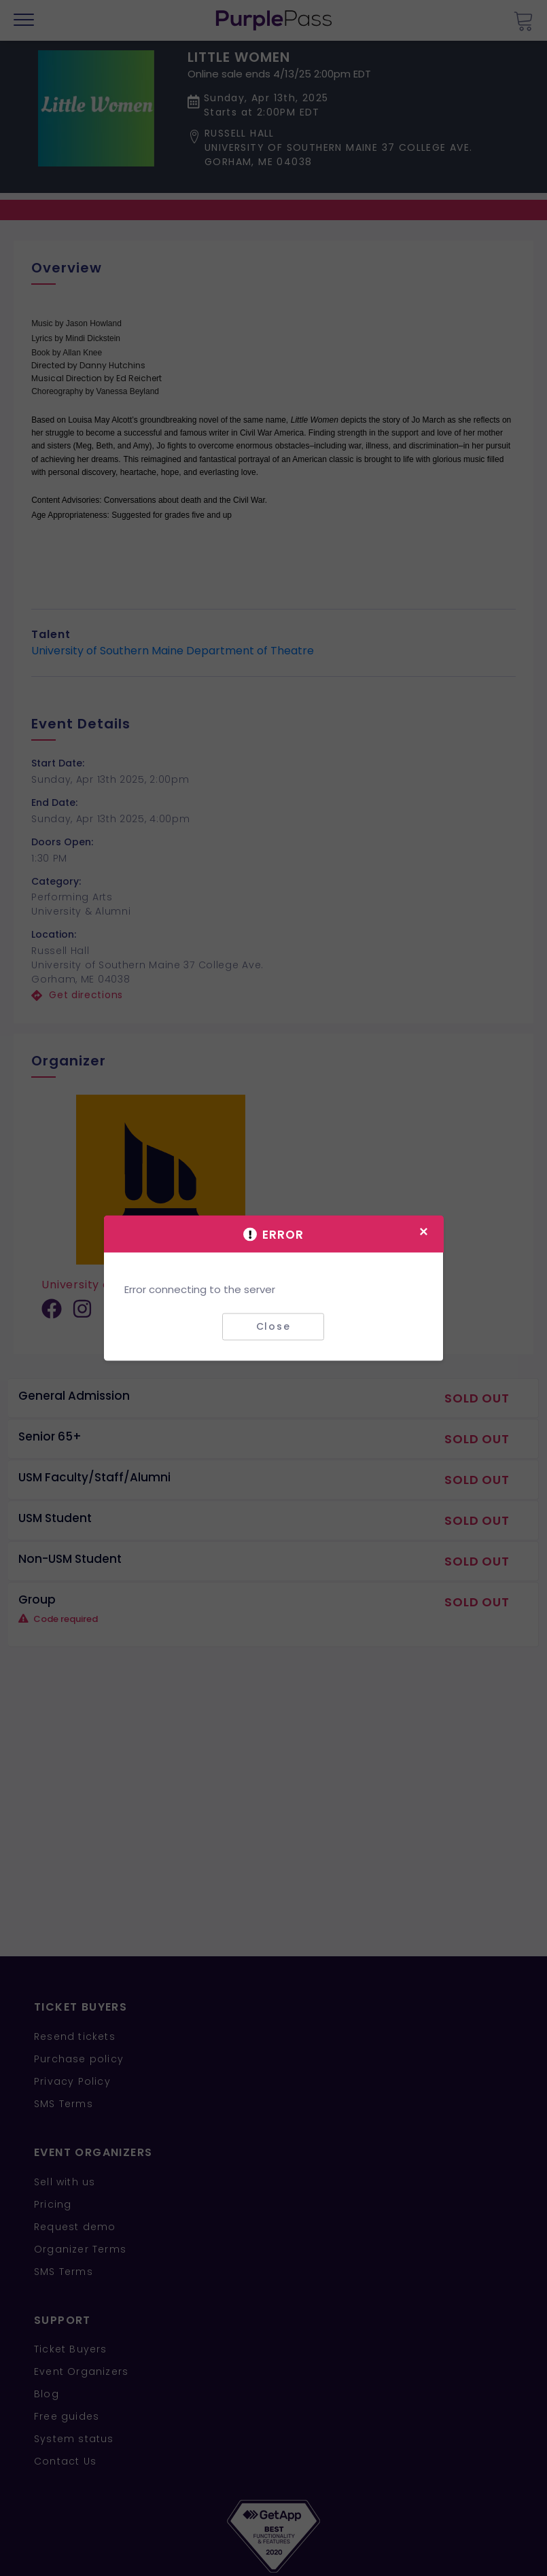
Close (273, 1326)
